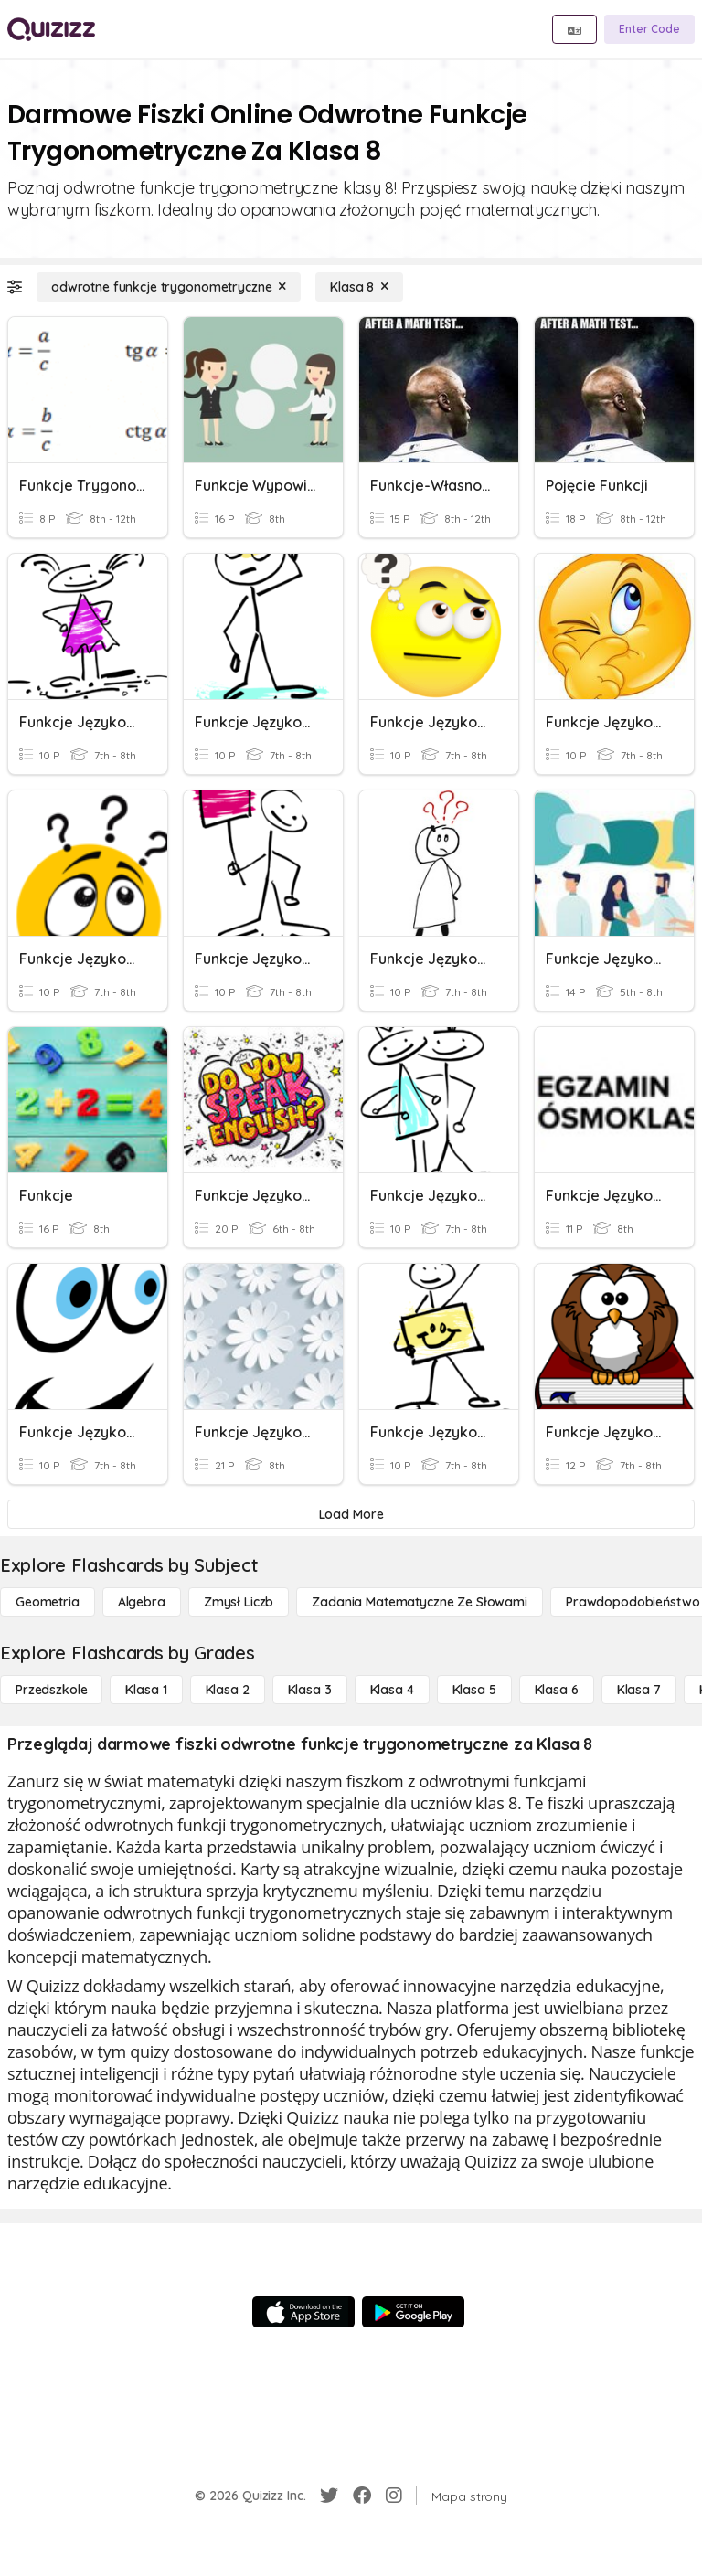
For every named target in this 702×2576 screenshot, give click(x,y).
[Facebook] (362, 2495)
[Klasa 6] (556, 1689)
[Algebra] (141, 1602)
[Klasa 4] (392, 1689)
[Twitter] (329, 2495)
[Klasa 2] (227, 1689)
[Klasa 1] (146, 1689)
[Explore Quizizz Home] (51, 29)
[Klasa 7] (638, 1689)
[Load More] (351, 1514)
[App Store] (303, 2311)
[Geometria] (47, 1602)
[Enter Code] (649, 29)
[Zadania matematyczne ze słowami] (419, 1602)
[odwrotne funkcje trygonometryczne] (169, 287)
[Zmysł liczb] (238, 1602)
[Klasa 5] (474, 1689)
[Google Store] (413, 2311)
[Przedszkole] (51, 1689)
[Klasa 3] (309, 1689)
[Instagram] (394, 2495)
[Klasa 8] (359, 287)
